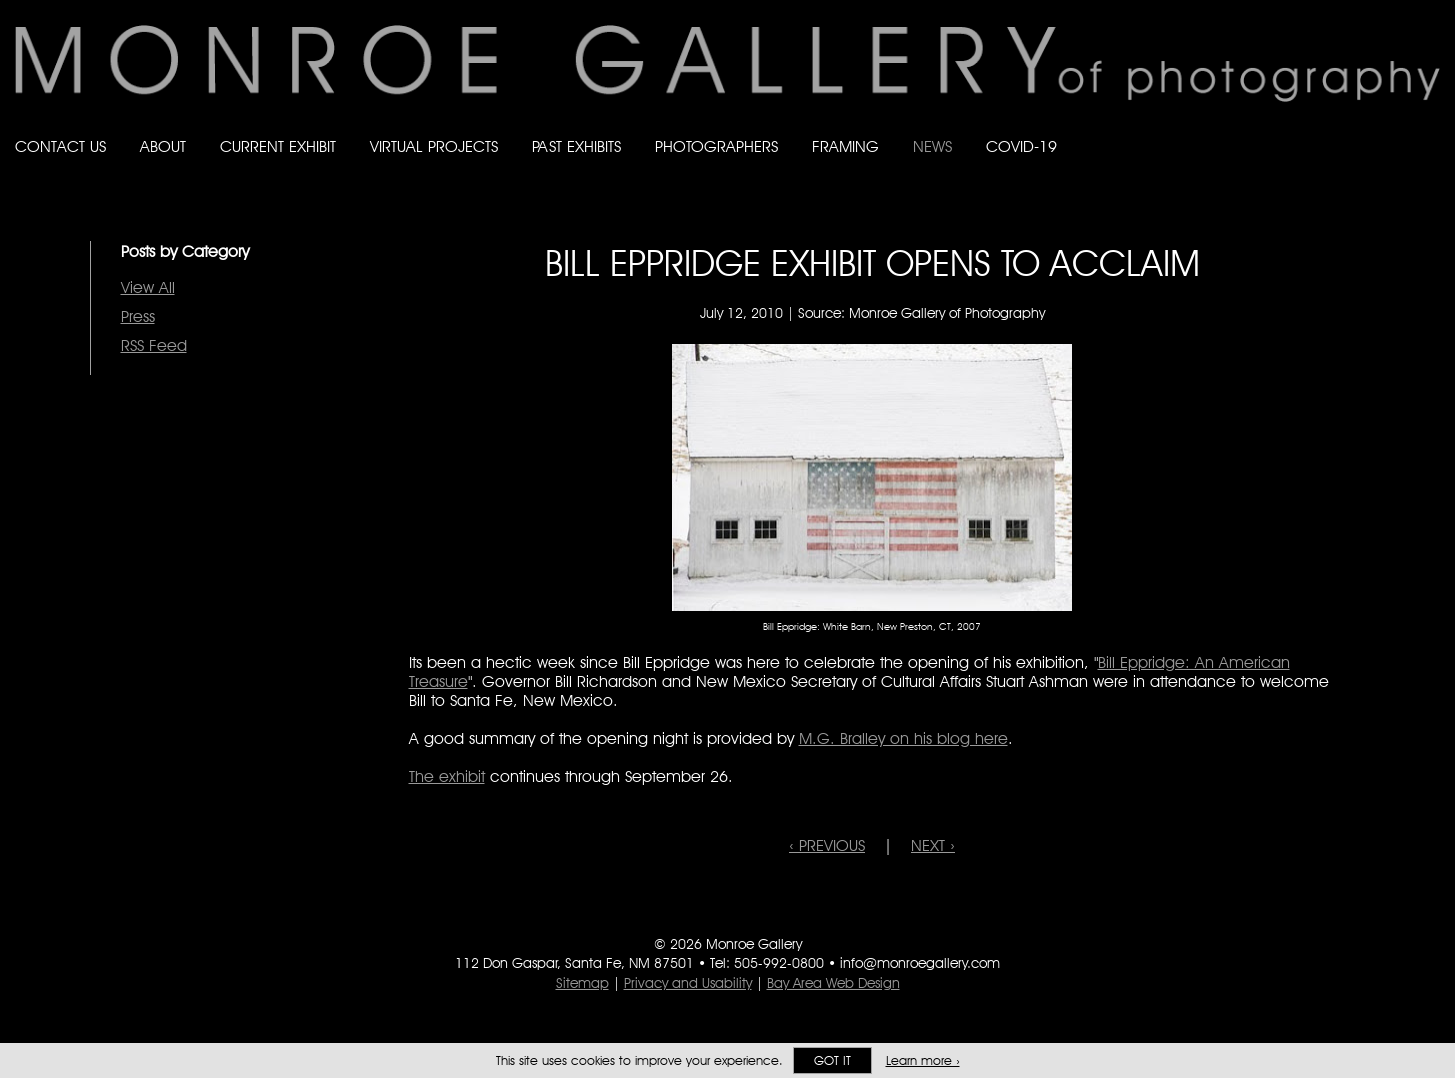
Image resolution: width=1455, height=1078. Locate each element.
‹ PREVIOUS (827, 845)
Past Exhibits (576, 146)
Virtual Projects (434, 146)
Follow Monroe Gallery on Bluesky (1352, 127)
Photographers (716, 146)
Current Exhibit (278, 146)
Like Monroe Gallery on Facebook (1311, 127)
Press (138, 316)
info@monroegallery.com (920, 963)
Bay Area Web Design (833, 983)
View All (148, 287)
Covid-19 (1021, 146)
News (932, 146)
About (163, 146)
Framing (845, 146)
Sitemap (582, 983)
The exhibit (447, 776)
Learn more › (923, 1060)
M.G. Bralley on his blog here (903, 738)
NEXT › (933, 845)
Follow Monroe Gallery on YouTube (1431, 127)
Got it (832, 1060)
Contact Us (60, 146)
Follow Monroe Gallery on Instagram (1391, 127)
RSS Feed (154, 345)
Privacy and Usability (688, 983)
